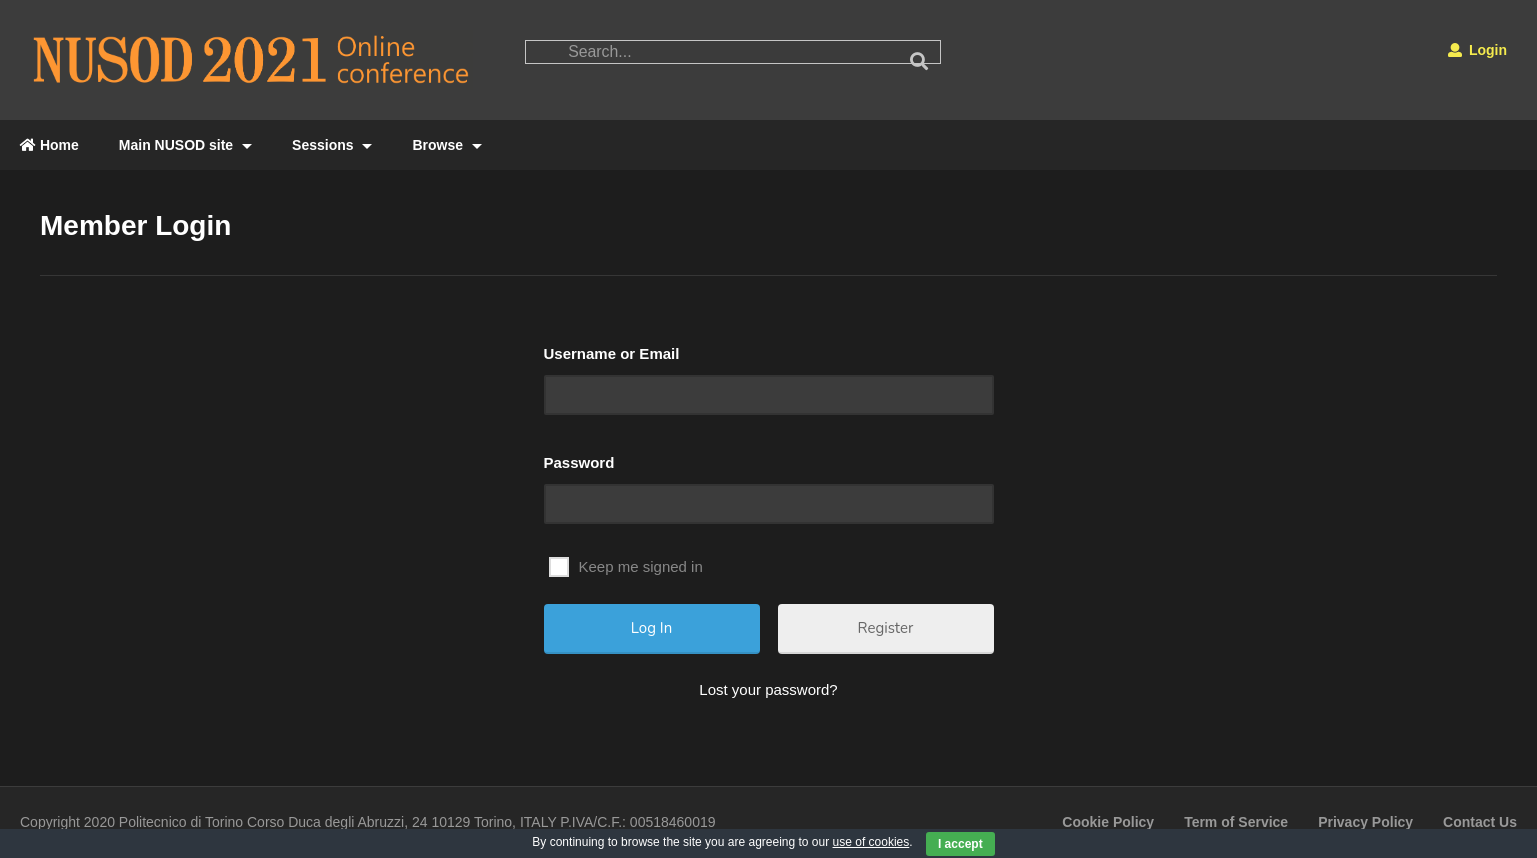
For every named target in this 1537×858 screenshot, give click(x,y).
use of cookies (871, 842)
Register (886, 628)
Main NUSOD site (185, 145)
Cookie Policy (1108, 822)
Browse (446, 145)
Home (49, 145)
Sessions (332, 145)
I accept (960, 844)
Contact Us (1480, 822)
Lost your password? (768, 689)
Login (1477, 50)
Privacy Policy (1365, 822)
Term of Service (1236, 822)
